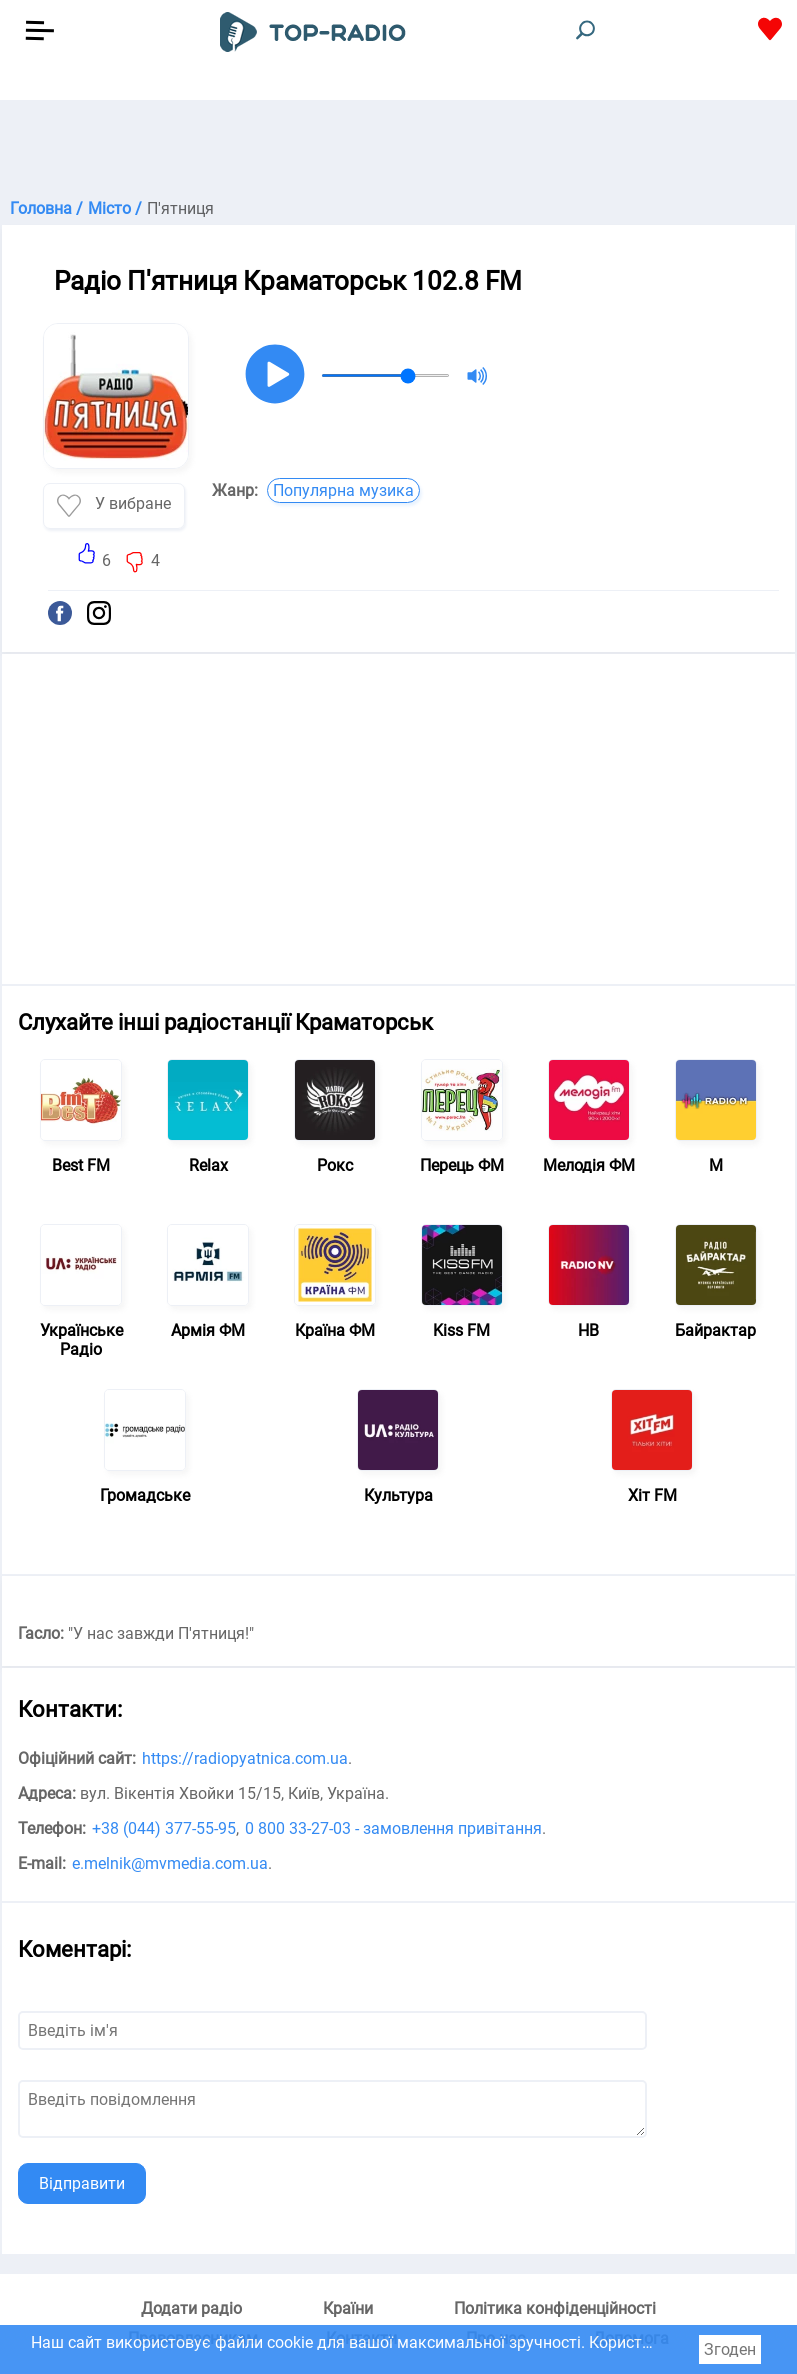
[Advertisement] (398, 150)
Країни (348, 2308)
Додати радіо (191, 2308)
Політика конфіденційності (555, 2308)
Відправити (82, 2183)
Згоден (730, 2349)
